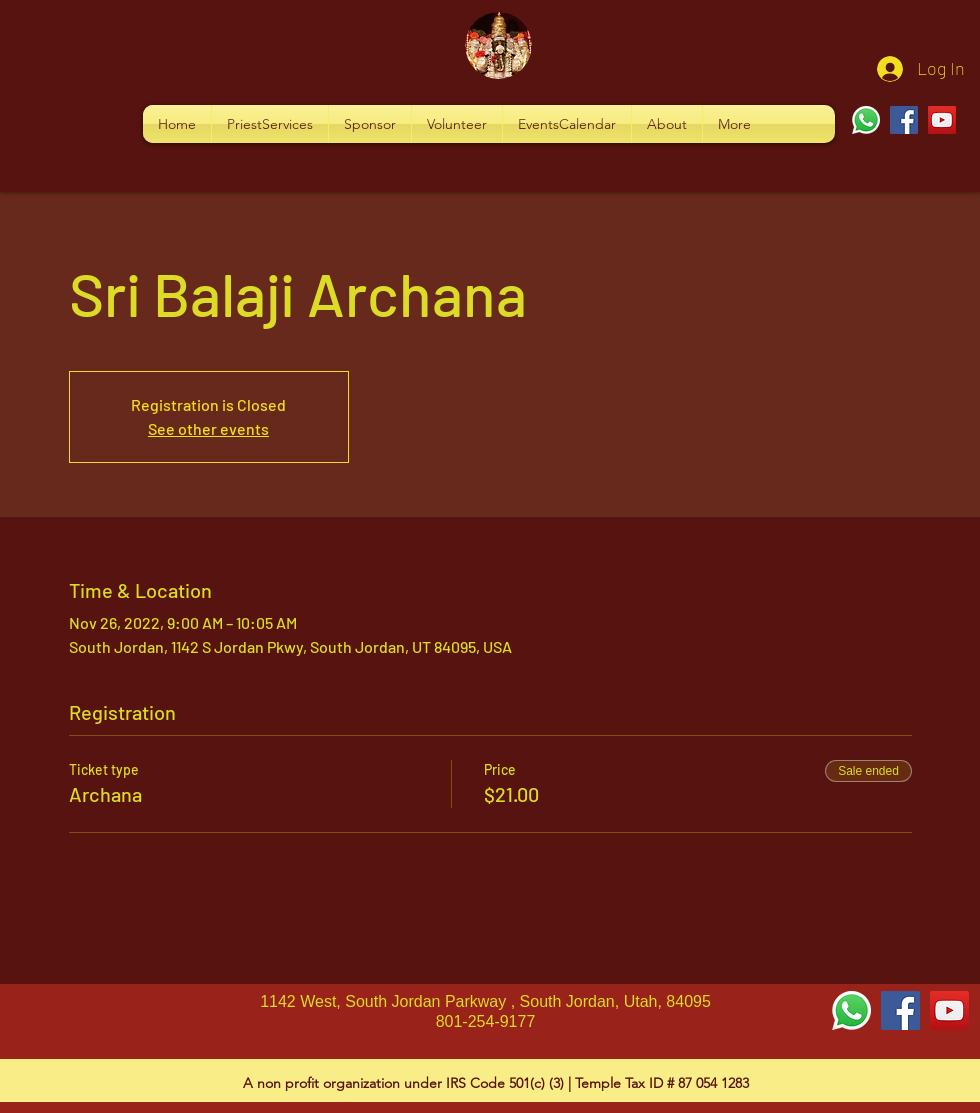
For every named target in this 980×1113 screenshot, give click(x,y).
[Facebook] (904, 120)
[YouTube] (942, 120)
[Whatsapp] (866, 120)
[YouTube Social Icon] (949, 1010)
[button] (270, 124)
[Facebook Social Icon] (900, 1010)
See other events (208, 428)
